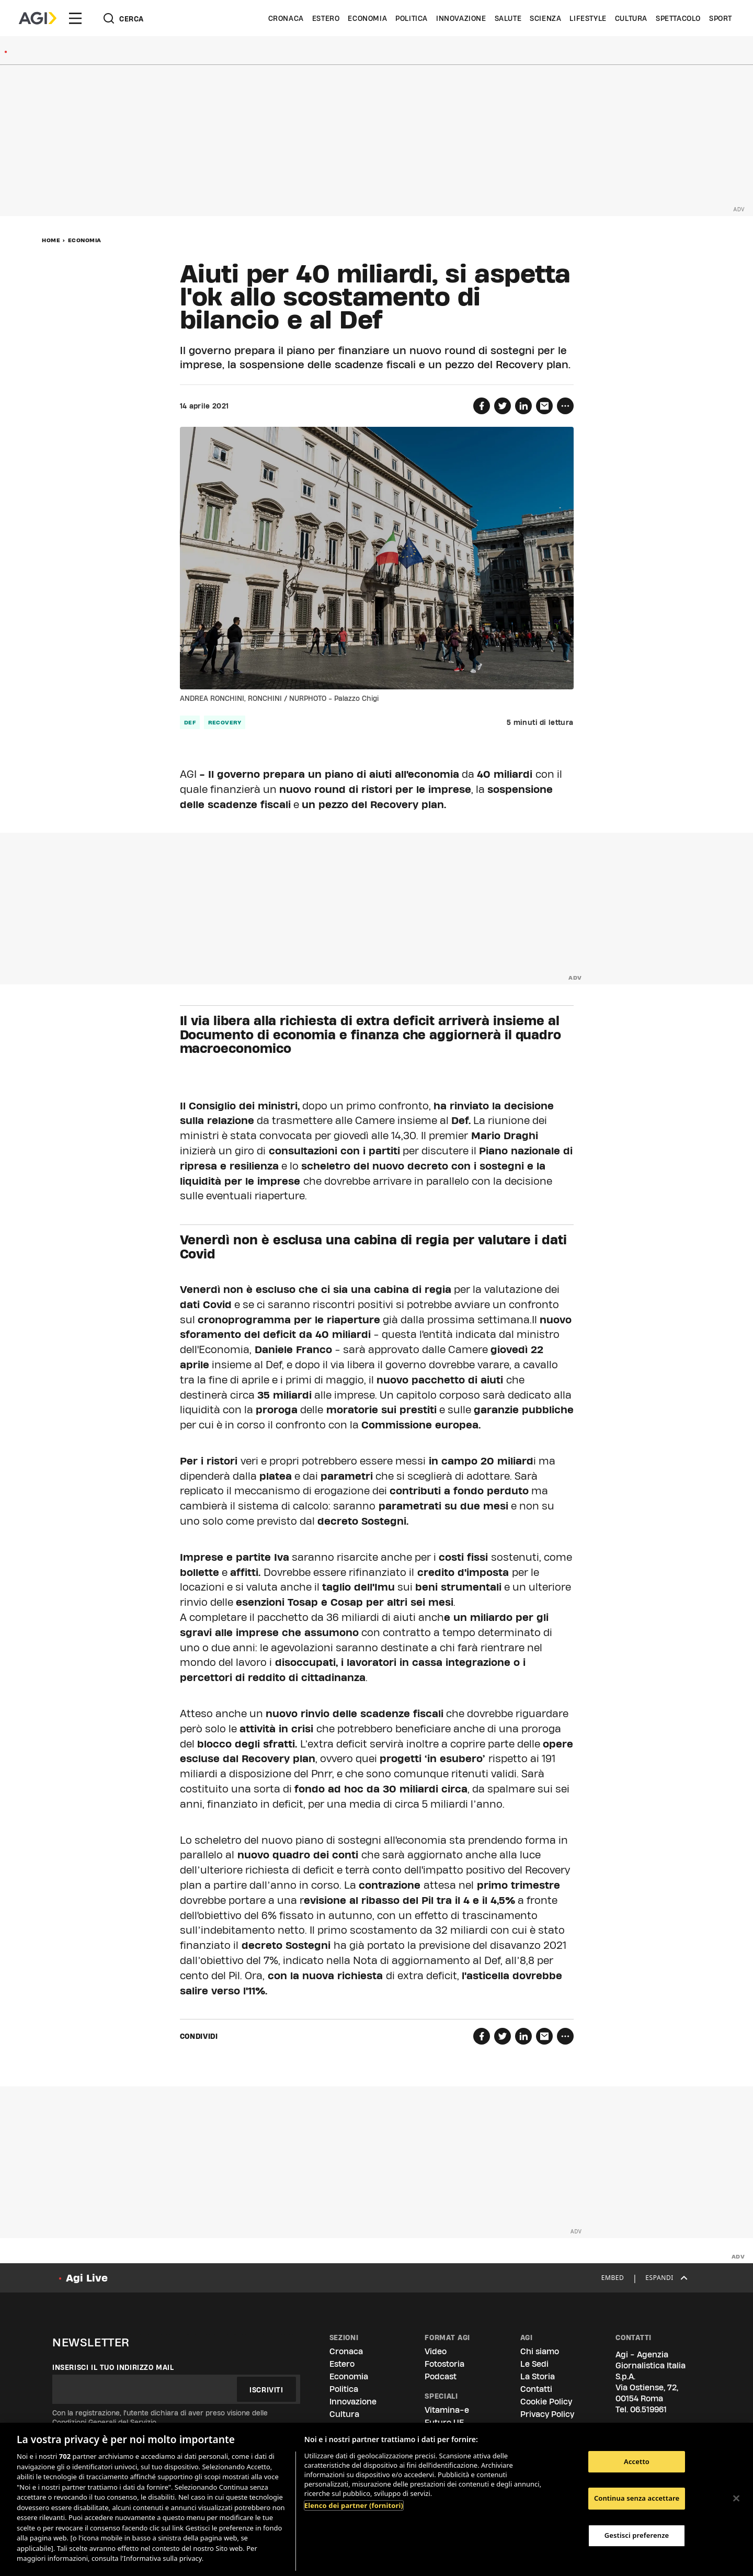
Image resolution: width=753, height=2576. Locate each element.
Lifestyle (587, 18)
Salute (508, 18)
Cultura (631, 18)
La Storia (537, 2376)
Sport (720, 18)
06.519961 (648, 2409)
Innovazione (461, 18)
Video (436, 2351)
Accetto (636, 2461)
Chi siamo (539, 2351)
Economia (367, 18)
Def (190, 722)
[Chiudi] (736, 2498)
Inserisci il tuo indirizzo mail (113, 2367)
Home (51, 240)
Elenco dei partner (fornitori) (353, 2505)
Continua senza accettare (636, 2498)
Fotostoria (444, 2364)
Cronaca (286, 18)
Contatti (536, 2389)
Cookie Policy (546, 2402)
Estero (326, 18)
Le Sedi (534, 2364)
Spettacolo (678, 18)
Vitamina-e (447, 2410)
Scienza (545, 18)
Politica (411, 18)
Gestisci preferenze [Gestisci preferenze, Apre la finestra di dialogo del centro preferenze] (636, 2535)
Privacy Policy (547, 2414)
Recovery (224, 722)
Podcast (441, 2376)
